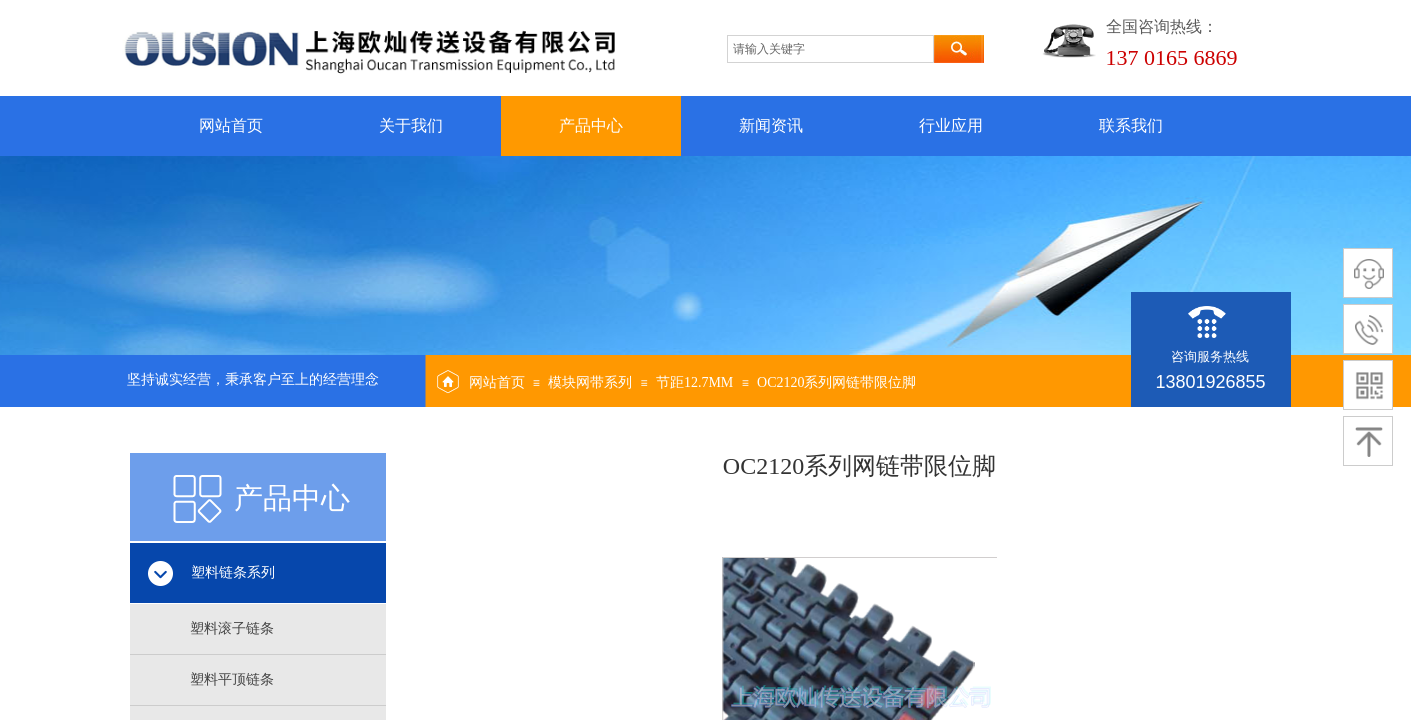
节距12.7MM (694, 382)
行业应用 (951, 125)
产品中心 (591, 125)
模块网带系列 (590, 382)
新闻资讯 (771, 125)
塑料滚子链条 (232, 628)
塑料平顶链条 (232, 679)
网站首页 (231, 125)
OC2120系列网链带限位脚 (836, 382)
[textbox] (830, 49)
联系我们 (1131, 125)
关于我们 (411, 125)
